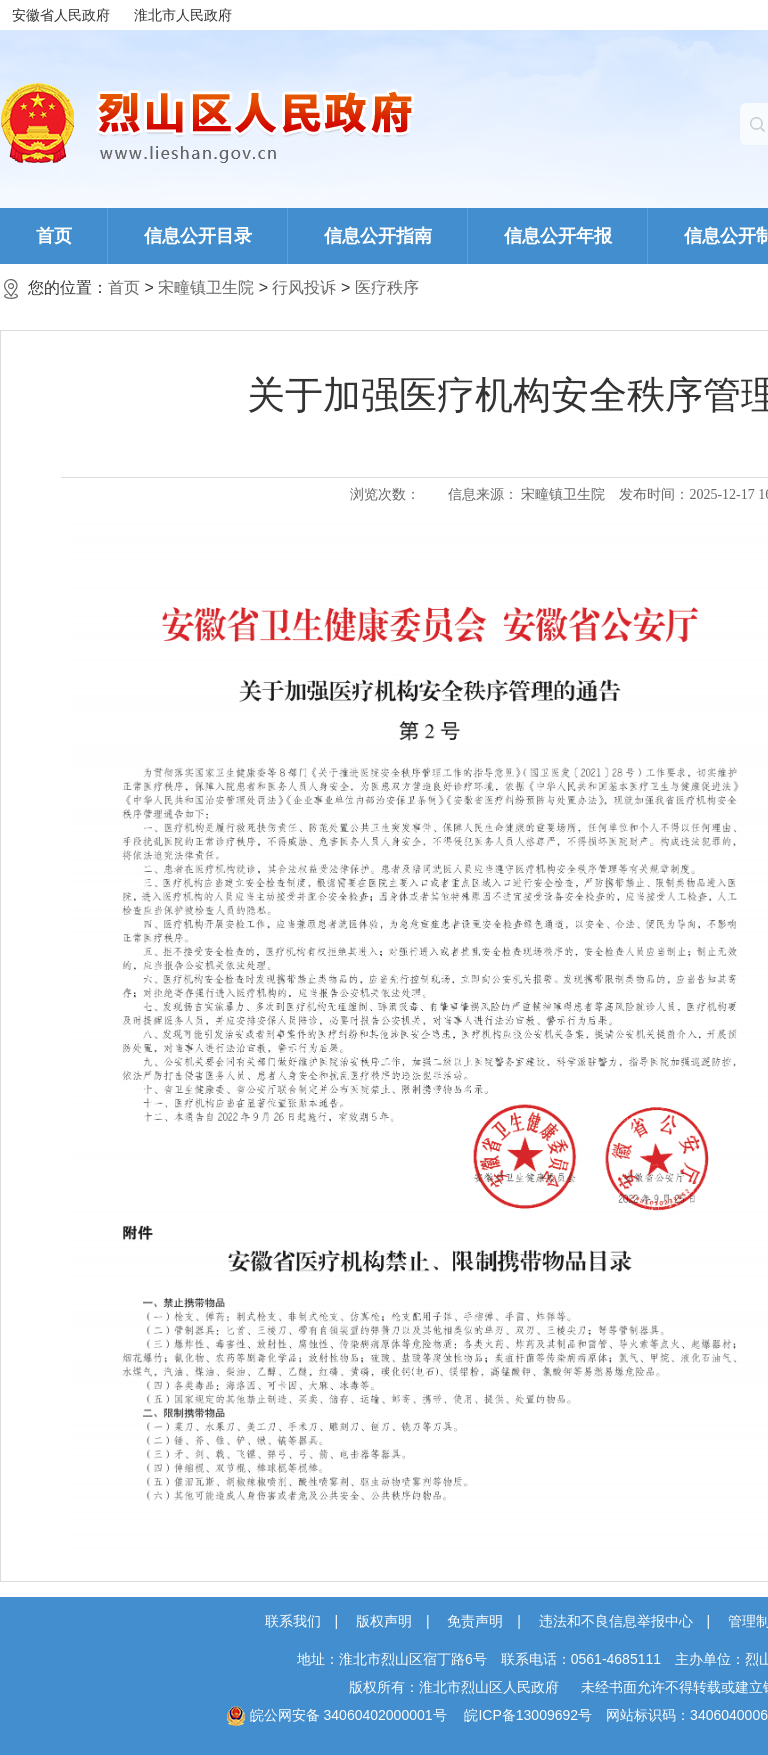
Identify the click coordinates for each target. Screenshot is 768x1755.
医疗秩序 (387, 287)
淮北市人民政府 (183, 15)
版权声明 (384, 1621)
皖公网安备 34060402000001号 (336, 1715)
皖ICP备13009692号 (528, 1715)
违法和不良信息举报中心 (616, 1621)
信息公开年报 (558, 236)
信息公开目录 (198, 236)
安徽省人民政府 (61, 15)
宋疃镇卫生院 (206, 287)
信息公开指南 (378, 236)
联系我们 (293, 1621)
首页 (54, 236)
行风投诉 (304, 287)
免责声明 (475, 1621)
